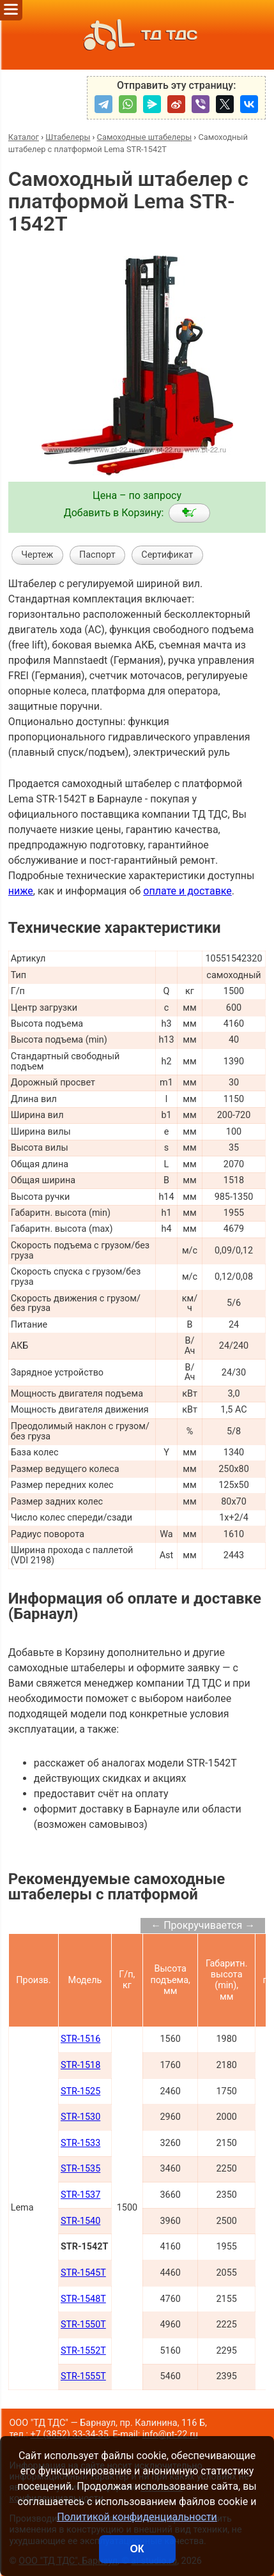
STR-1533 (80, 2143)
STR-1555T (83, 2376)
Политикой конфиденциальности (137, 2517)
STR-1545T (83, 2272)
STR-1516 (80, 2039)
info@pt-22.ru (170, 2434)
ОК (137, 2548)
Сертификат (167, 554)
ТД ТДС (137, 34)
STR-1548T (83, 2299)
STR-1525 (80, 2091)
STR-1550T (83, 2324)
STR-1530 (80, 2117)
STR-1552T (83, 2350)
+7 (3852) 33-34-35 (70, 2434)
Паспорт (97, 554)
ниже (20, 891)
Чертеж (37, 554)
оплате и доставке (187, 891)
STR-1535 (80, 2168)
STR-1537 (80, 2194)
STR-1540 (80, 2221)
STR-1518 (80, 2065)
